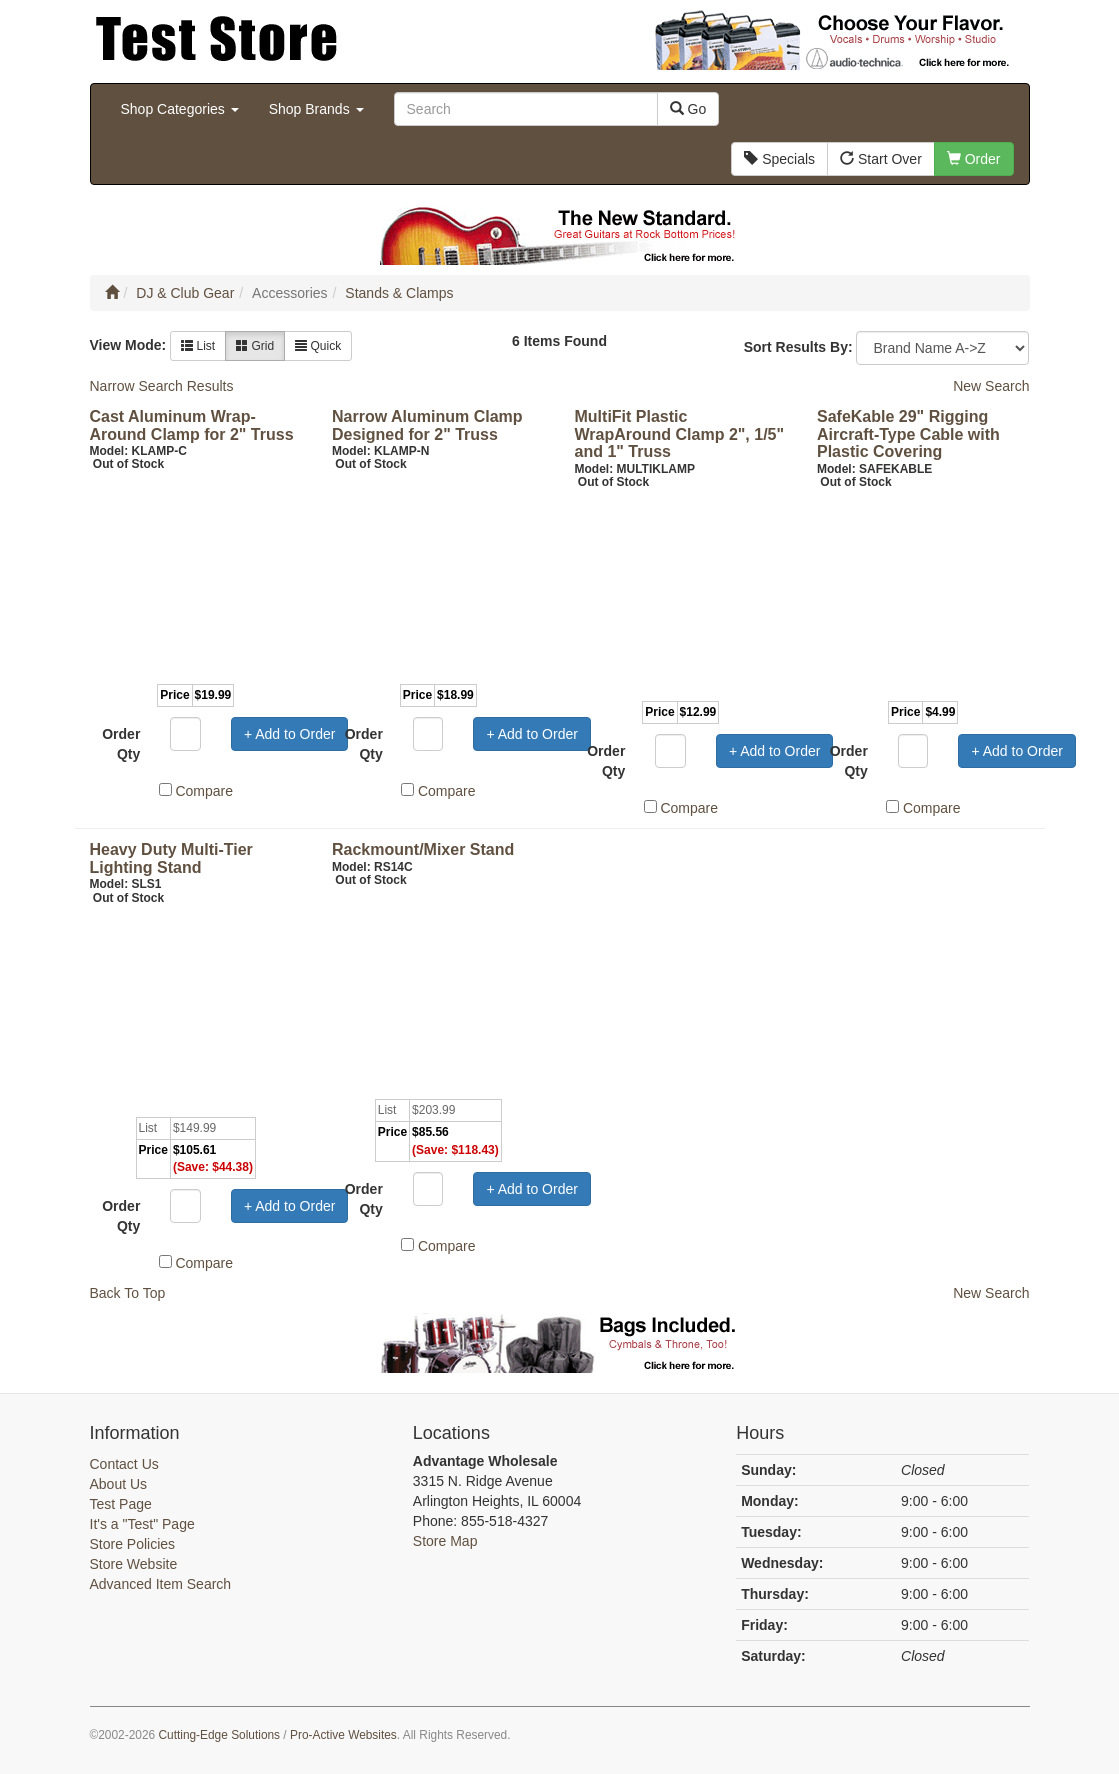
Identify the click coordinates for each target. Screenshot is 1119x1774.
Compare (204, 791)
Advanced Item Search (161, 1584)
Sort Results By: (798, 347)
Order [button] (974, 159)
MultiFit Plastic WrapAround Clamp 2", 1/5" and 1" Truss (680, 434)
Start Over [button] (881, 159)
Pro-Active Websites (343, 1735)
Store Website (134, 1564)
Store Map (445, 1541)
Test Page (121, 1504)
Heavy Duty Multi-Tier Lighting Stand (171, 858)
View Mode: (128, 345)
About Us (119, 1484)
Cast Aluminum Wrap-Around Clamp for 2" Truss (192, 425)
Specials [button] (779, 159)
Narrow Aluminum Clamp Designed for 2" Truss (427, 425)
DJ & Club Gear (185, 293)
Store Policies (133, 1544)
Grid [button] (255, 346)
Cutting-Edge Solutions (219, 1735)
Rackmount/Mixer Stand (423, 849)
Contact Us (124, 1464)
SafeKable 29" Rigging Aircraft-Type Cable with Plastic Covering (908, 434)
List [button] (198, 346)
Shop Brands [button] (316, 109)
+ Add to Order (289, 734)
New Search (991, 386)
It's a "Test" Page (142, 1524)
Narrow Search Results (162, 386)
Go (688, 109)
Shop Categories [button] (180, 109)
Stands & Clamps (399, 293)
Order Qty (121, 744)
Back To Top (128, 1293)
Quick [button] (318, 346)
